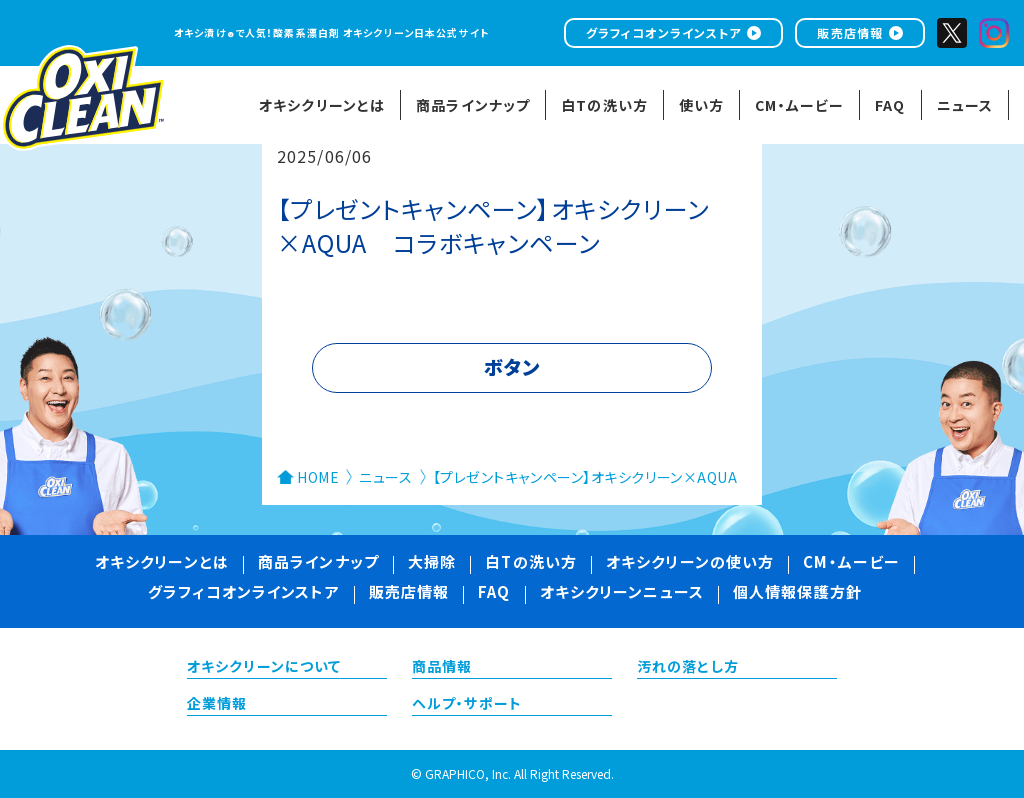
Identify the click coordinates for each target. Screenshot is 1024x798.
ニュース (385, 477)
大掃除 (432, 564)
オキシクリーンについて (264, 668)
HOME (318, 477)
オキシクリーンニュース (622, 594)
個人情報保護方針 (797, 594)
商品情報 (442, 668)
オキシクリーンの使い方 (690, 564)
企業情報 (217, 705)
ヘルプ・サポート (467, 705)
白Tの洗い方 (531, 564)
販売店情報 (850, 32)
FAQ (494, 594)
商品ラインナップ (318, 564)
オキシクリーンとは (162, 564)
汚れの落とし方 (688, 668)
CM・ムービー (851, 564)
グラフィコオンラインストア (664, 32)
